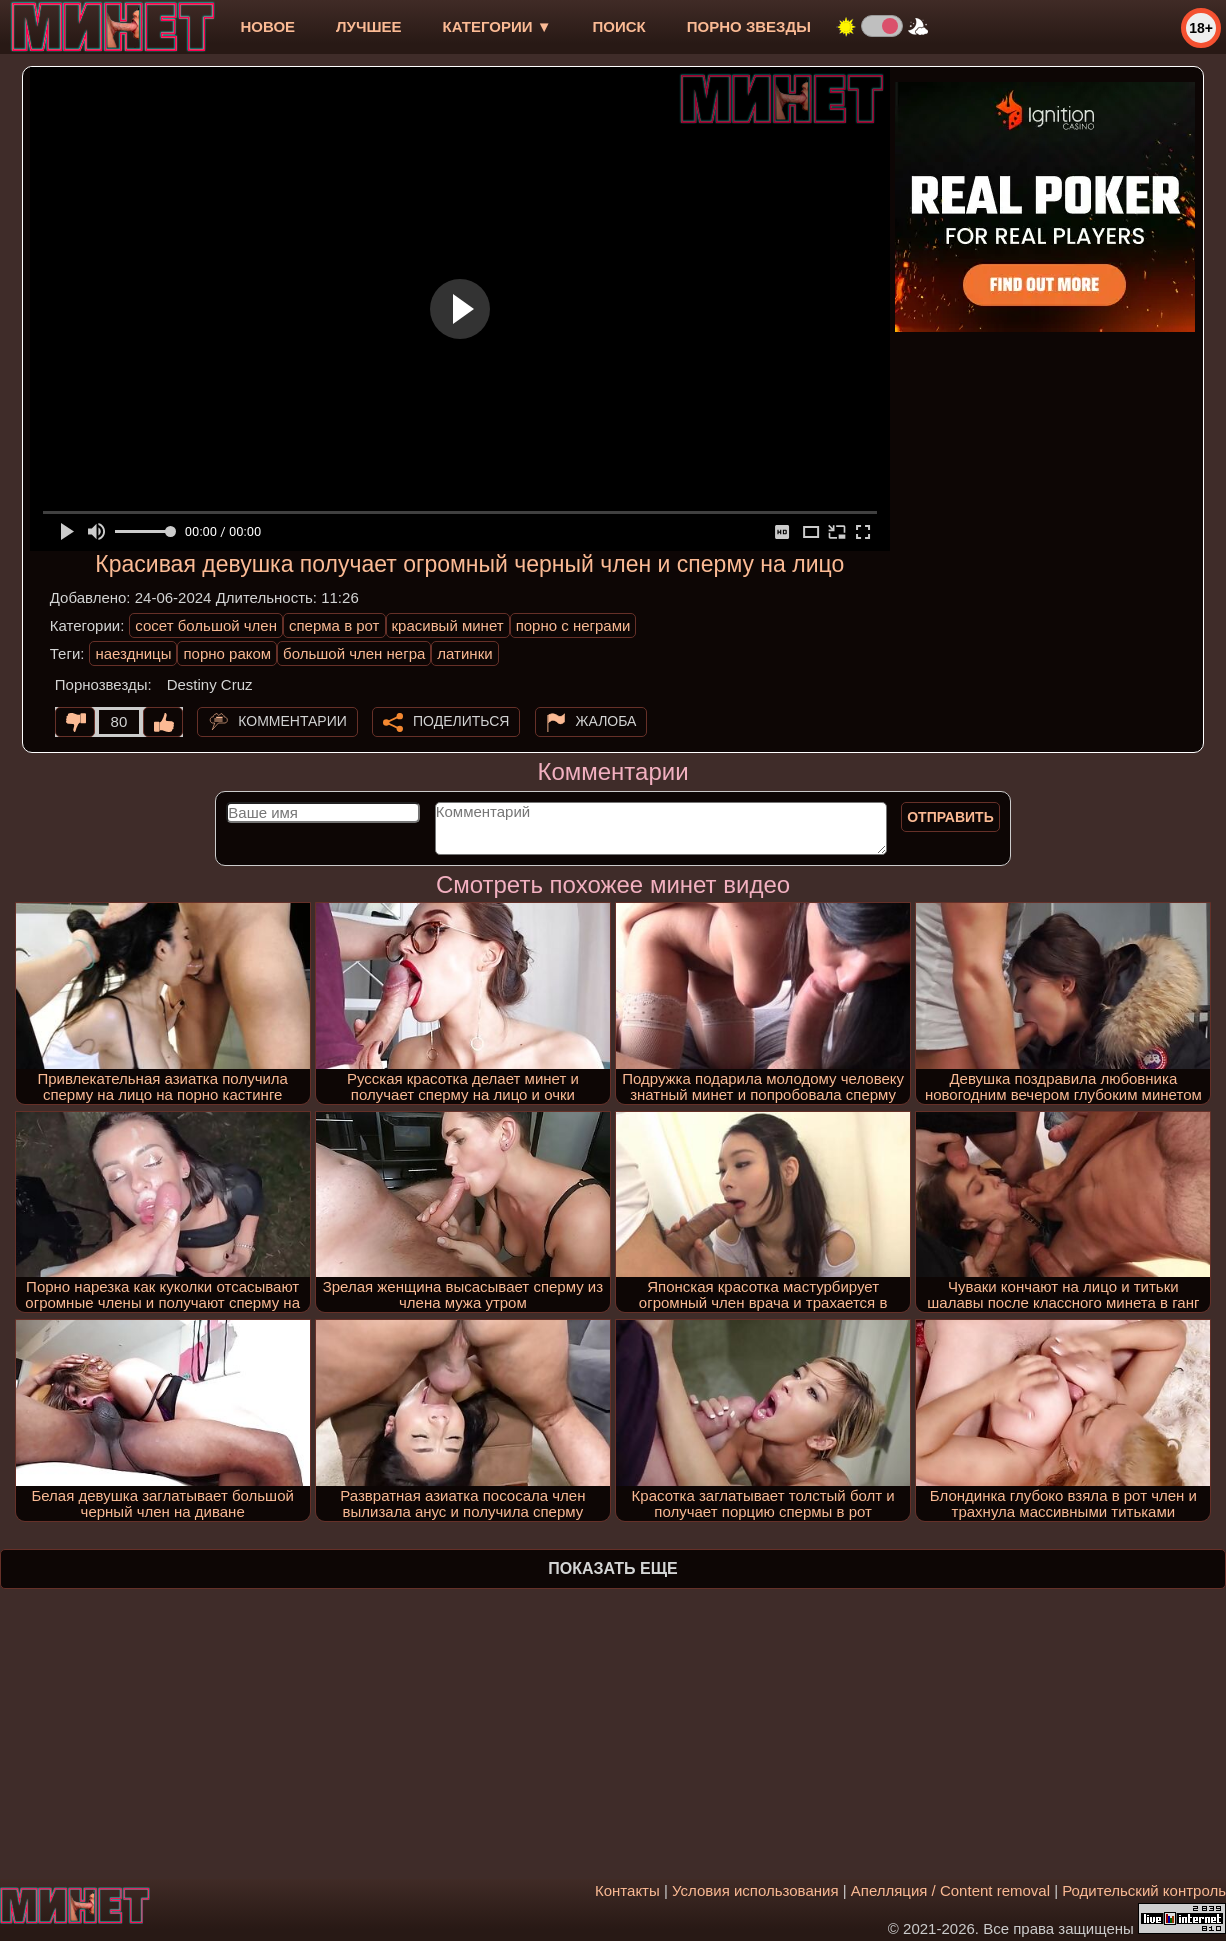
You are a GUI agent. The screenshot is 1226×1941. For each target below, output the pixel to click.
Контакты (627, 1890)
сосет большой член (206, 625)
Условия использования (755, 1890)
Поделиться (461, 721)
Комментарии (292, 721)
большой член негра (354, 653)
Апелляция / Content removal (950, 1890)
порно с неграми (573, 625)
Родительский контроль (1144, 1890)
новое (267, 26)
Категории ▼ (497, 26)
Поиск (619, 26)
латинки (464, 653)
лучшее (368, 26)
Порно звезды (749, 26)
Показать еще (612, 1568)
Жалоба (606, 721)
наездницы (133, 653)
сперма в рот (334, 625)
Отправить (950, 817)
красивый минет (448, 625)
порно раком (227, 653)
